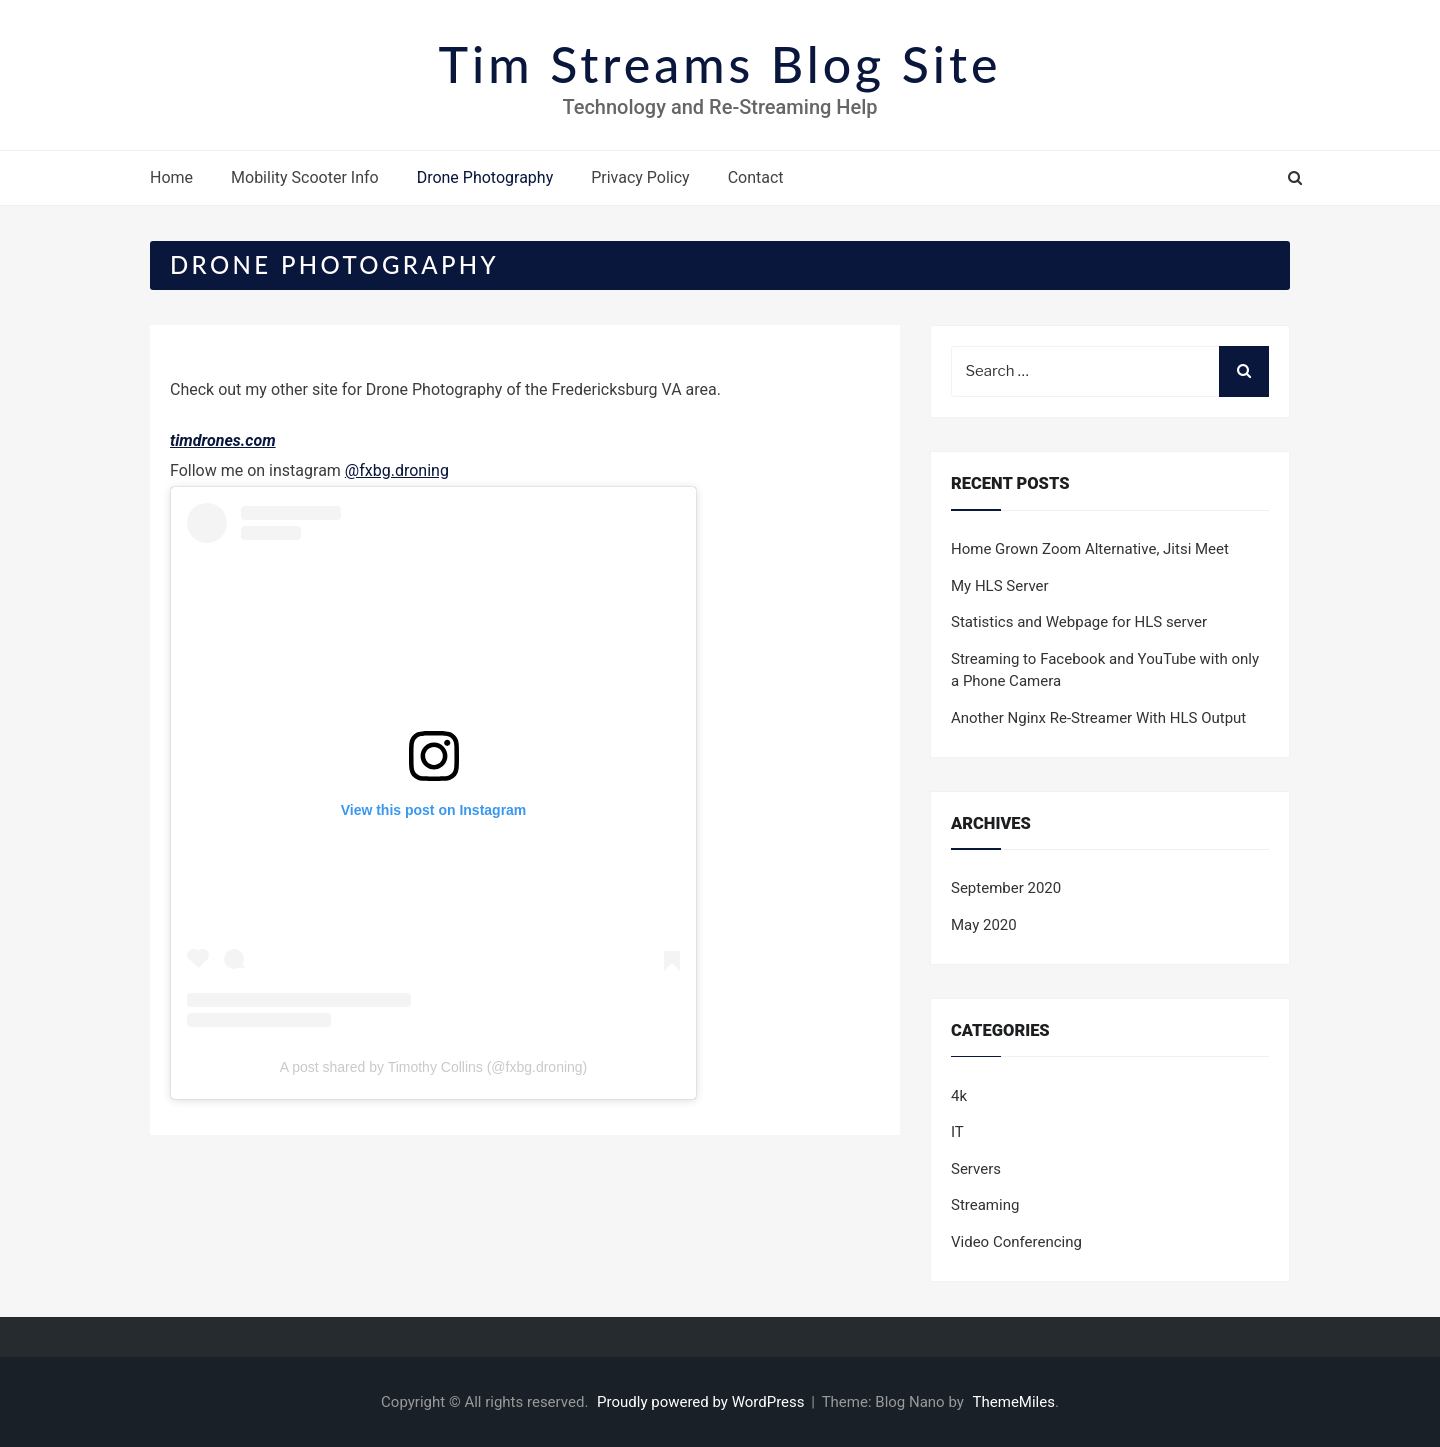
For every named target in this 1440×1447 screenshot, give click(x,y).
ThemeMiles (1014, 1402)
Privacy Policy (640, 177)
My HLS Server (1000, 586)
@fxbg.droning (397, 470)
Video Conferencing (1016, 1242)
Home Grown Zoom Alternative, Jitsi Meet (1090, 549)
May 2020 (984, 925)
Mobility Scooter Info (305, 177)
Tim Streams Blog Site (720, 64)
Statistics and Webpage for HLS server (1079, 622)
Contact (756, 177)
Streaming (985, 1205)
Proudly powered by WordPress (702, 1402)
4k (959, 1096)
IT (957, 1132)
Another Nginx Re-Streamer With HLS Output (1098, 718)
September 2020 (1006, 888)
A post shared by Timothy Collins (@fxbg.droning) (434, 1067)
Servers (976, 1169)
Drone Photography (485, 177)
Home (171, 177)
